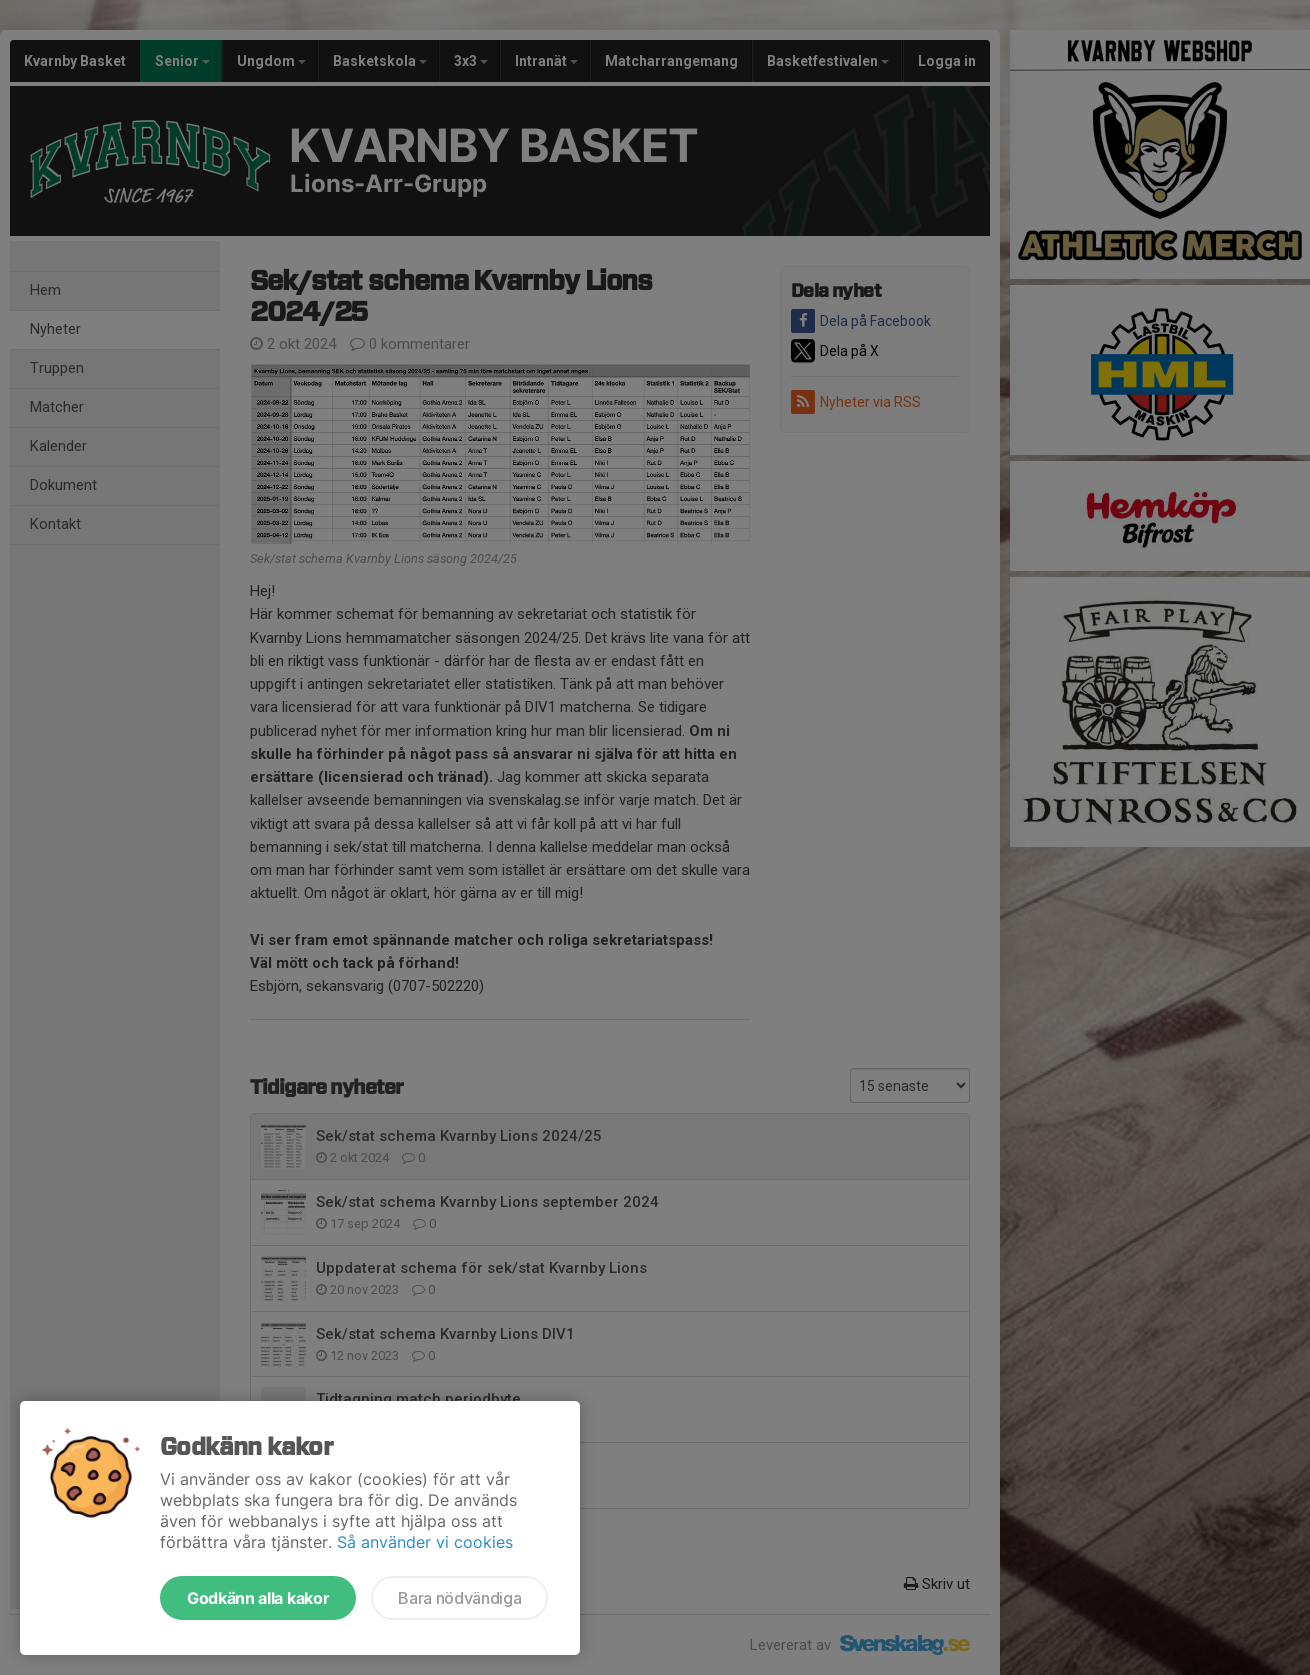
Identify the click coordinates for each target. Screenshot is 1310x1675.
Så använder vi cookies (425, 1542)
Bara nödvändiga (459, 1598)
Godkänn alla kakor (258, 1598)
